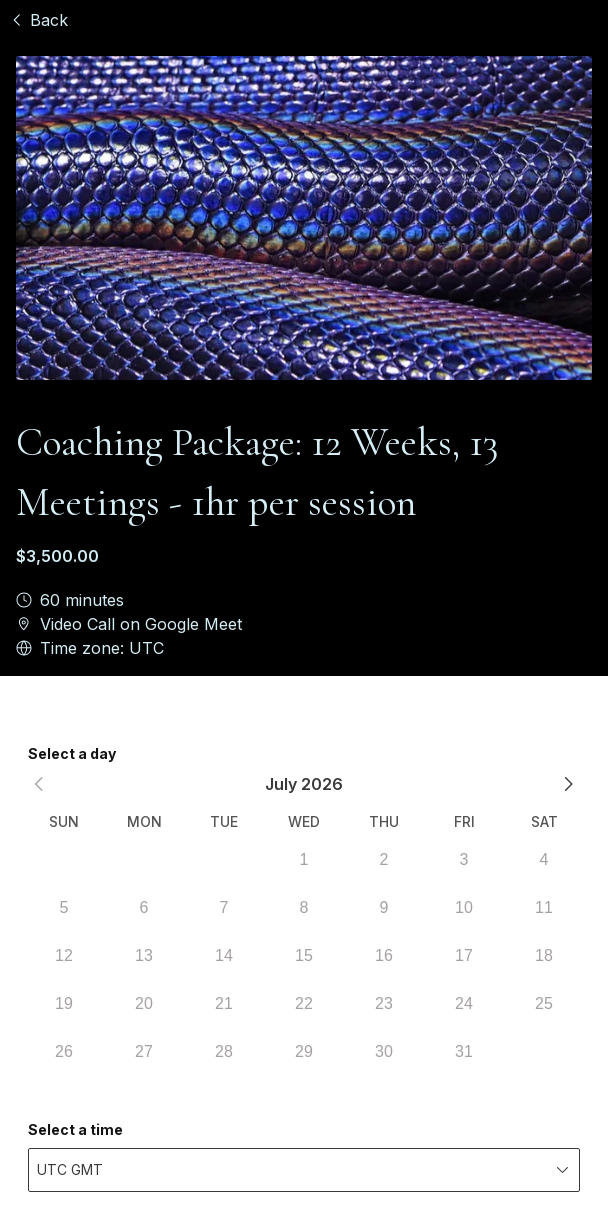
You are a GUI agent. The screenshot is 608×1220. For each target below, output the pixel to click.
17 (464, 955)
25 (544, 1003)
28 (224, 1051)
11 (544, 907)
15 (304, 955)
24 (464, 1003)
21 (224, 1003)
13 (144, 955)
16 (384, 955)
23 (384, 1003)
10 (464, 907)
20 (144, 1003)
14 (224, 955)
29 (304, 1051)
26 (64, 1051)
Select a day (72, 753)
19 (64, 1003)
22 (304, 1003)
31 (464, 1051)
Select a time (75, 1129)
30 (384, 1051)
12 (64, 955)
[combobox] (304, 1170)
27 (144, 1051)
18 (544, 955)
